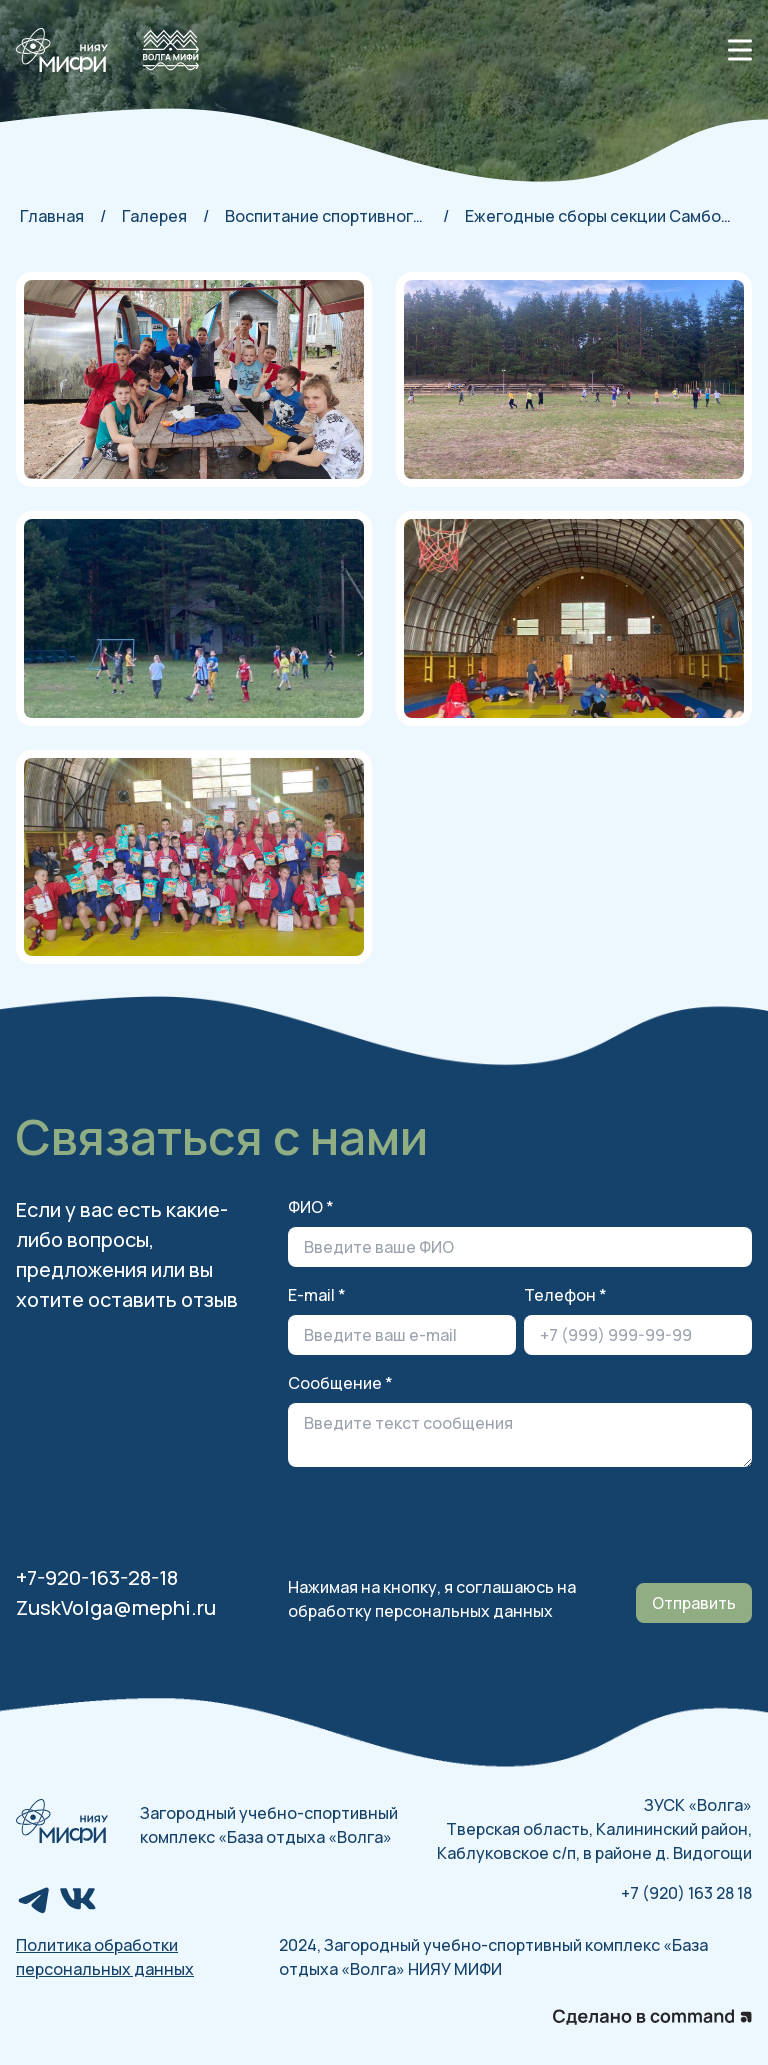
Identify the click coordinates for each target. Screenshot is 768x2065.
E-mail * (317, 1295)
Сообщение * (340, 1383)
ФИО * (311, 1207)
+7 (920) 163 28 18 (686, 1893)
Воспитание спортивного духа (326, 216)
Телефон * (565, 1295)
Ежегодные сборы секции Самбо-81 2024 (600, 216)
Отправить (694, 1603)
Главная (52, 216)
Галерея (154, 216)
